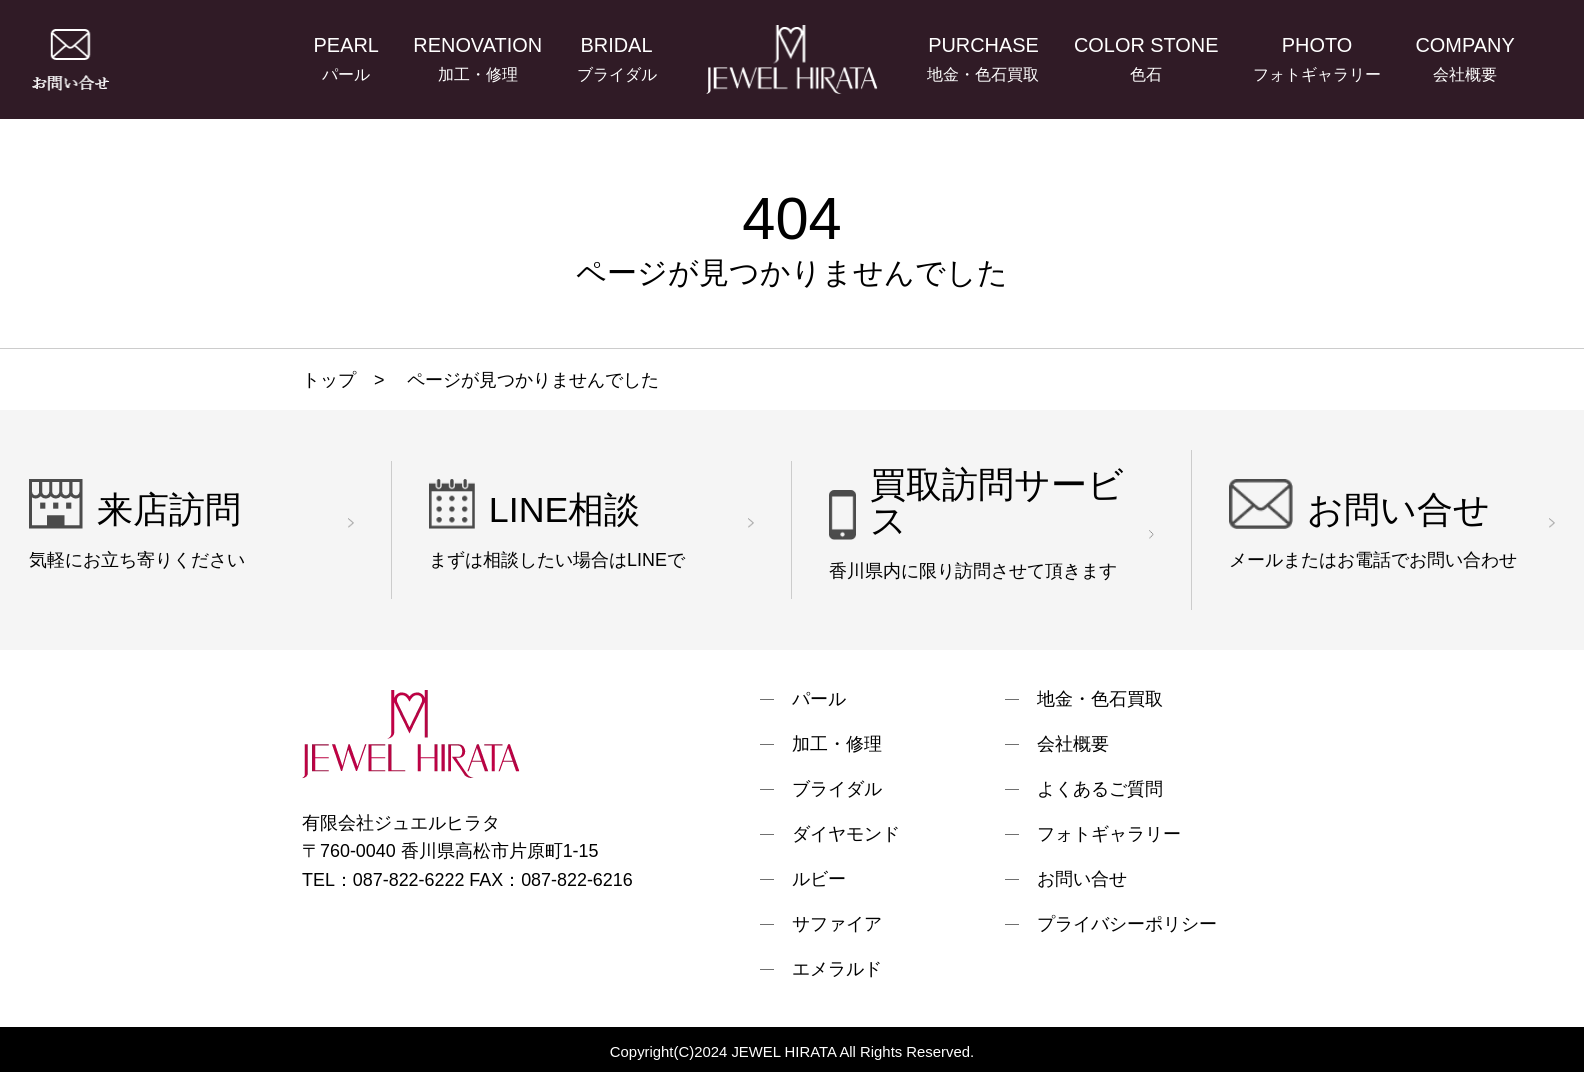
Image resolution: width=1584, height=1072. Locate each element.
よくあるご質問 (1100, 789)
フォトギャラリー (1109, 834)
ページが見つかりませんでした (530, 380)
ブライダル (837, 789)
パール (819, 699)
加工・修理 (837, 744)
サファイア (837, 924)
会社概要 (1073, 744)
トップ (329, 380)
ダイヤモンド (846, 834)
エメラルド (837, 969)
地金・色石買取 (1100, 699)
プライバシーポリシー (1127, 924)
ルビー (819, 879)
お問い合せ (1082, 879)
